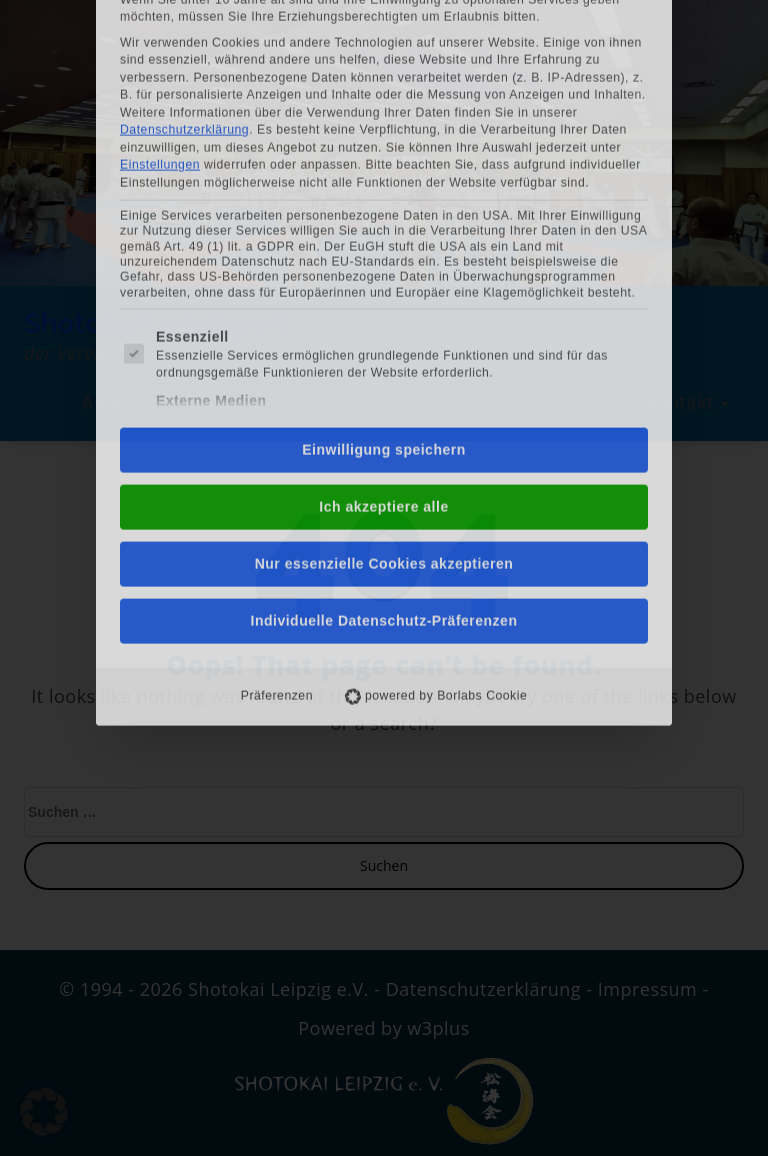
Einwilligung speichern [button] (383, 240)
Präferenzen (277, 486)
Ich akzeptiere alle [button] (383, 297)
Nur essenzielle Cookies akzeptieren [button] (384, 354)
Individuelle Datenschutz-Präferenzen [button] (384, 411)
